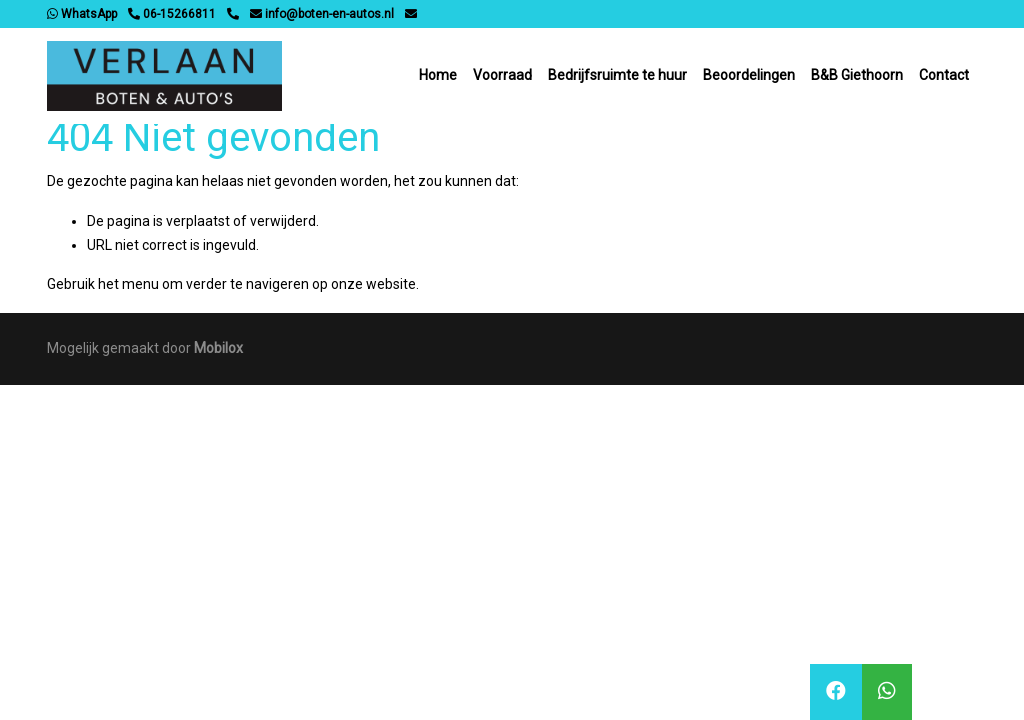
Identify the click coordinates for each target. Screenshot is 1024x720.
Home (438, 75)
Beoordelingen (749, 75)
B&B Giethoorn (857, 75)
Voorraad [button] (502, 75)
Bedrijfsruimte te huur (617, 75)
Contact (944, 75)
